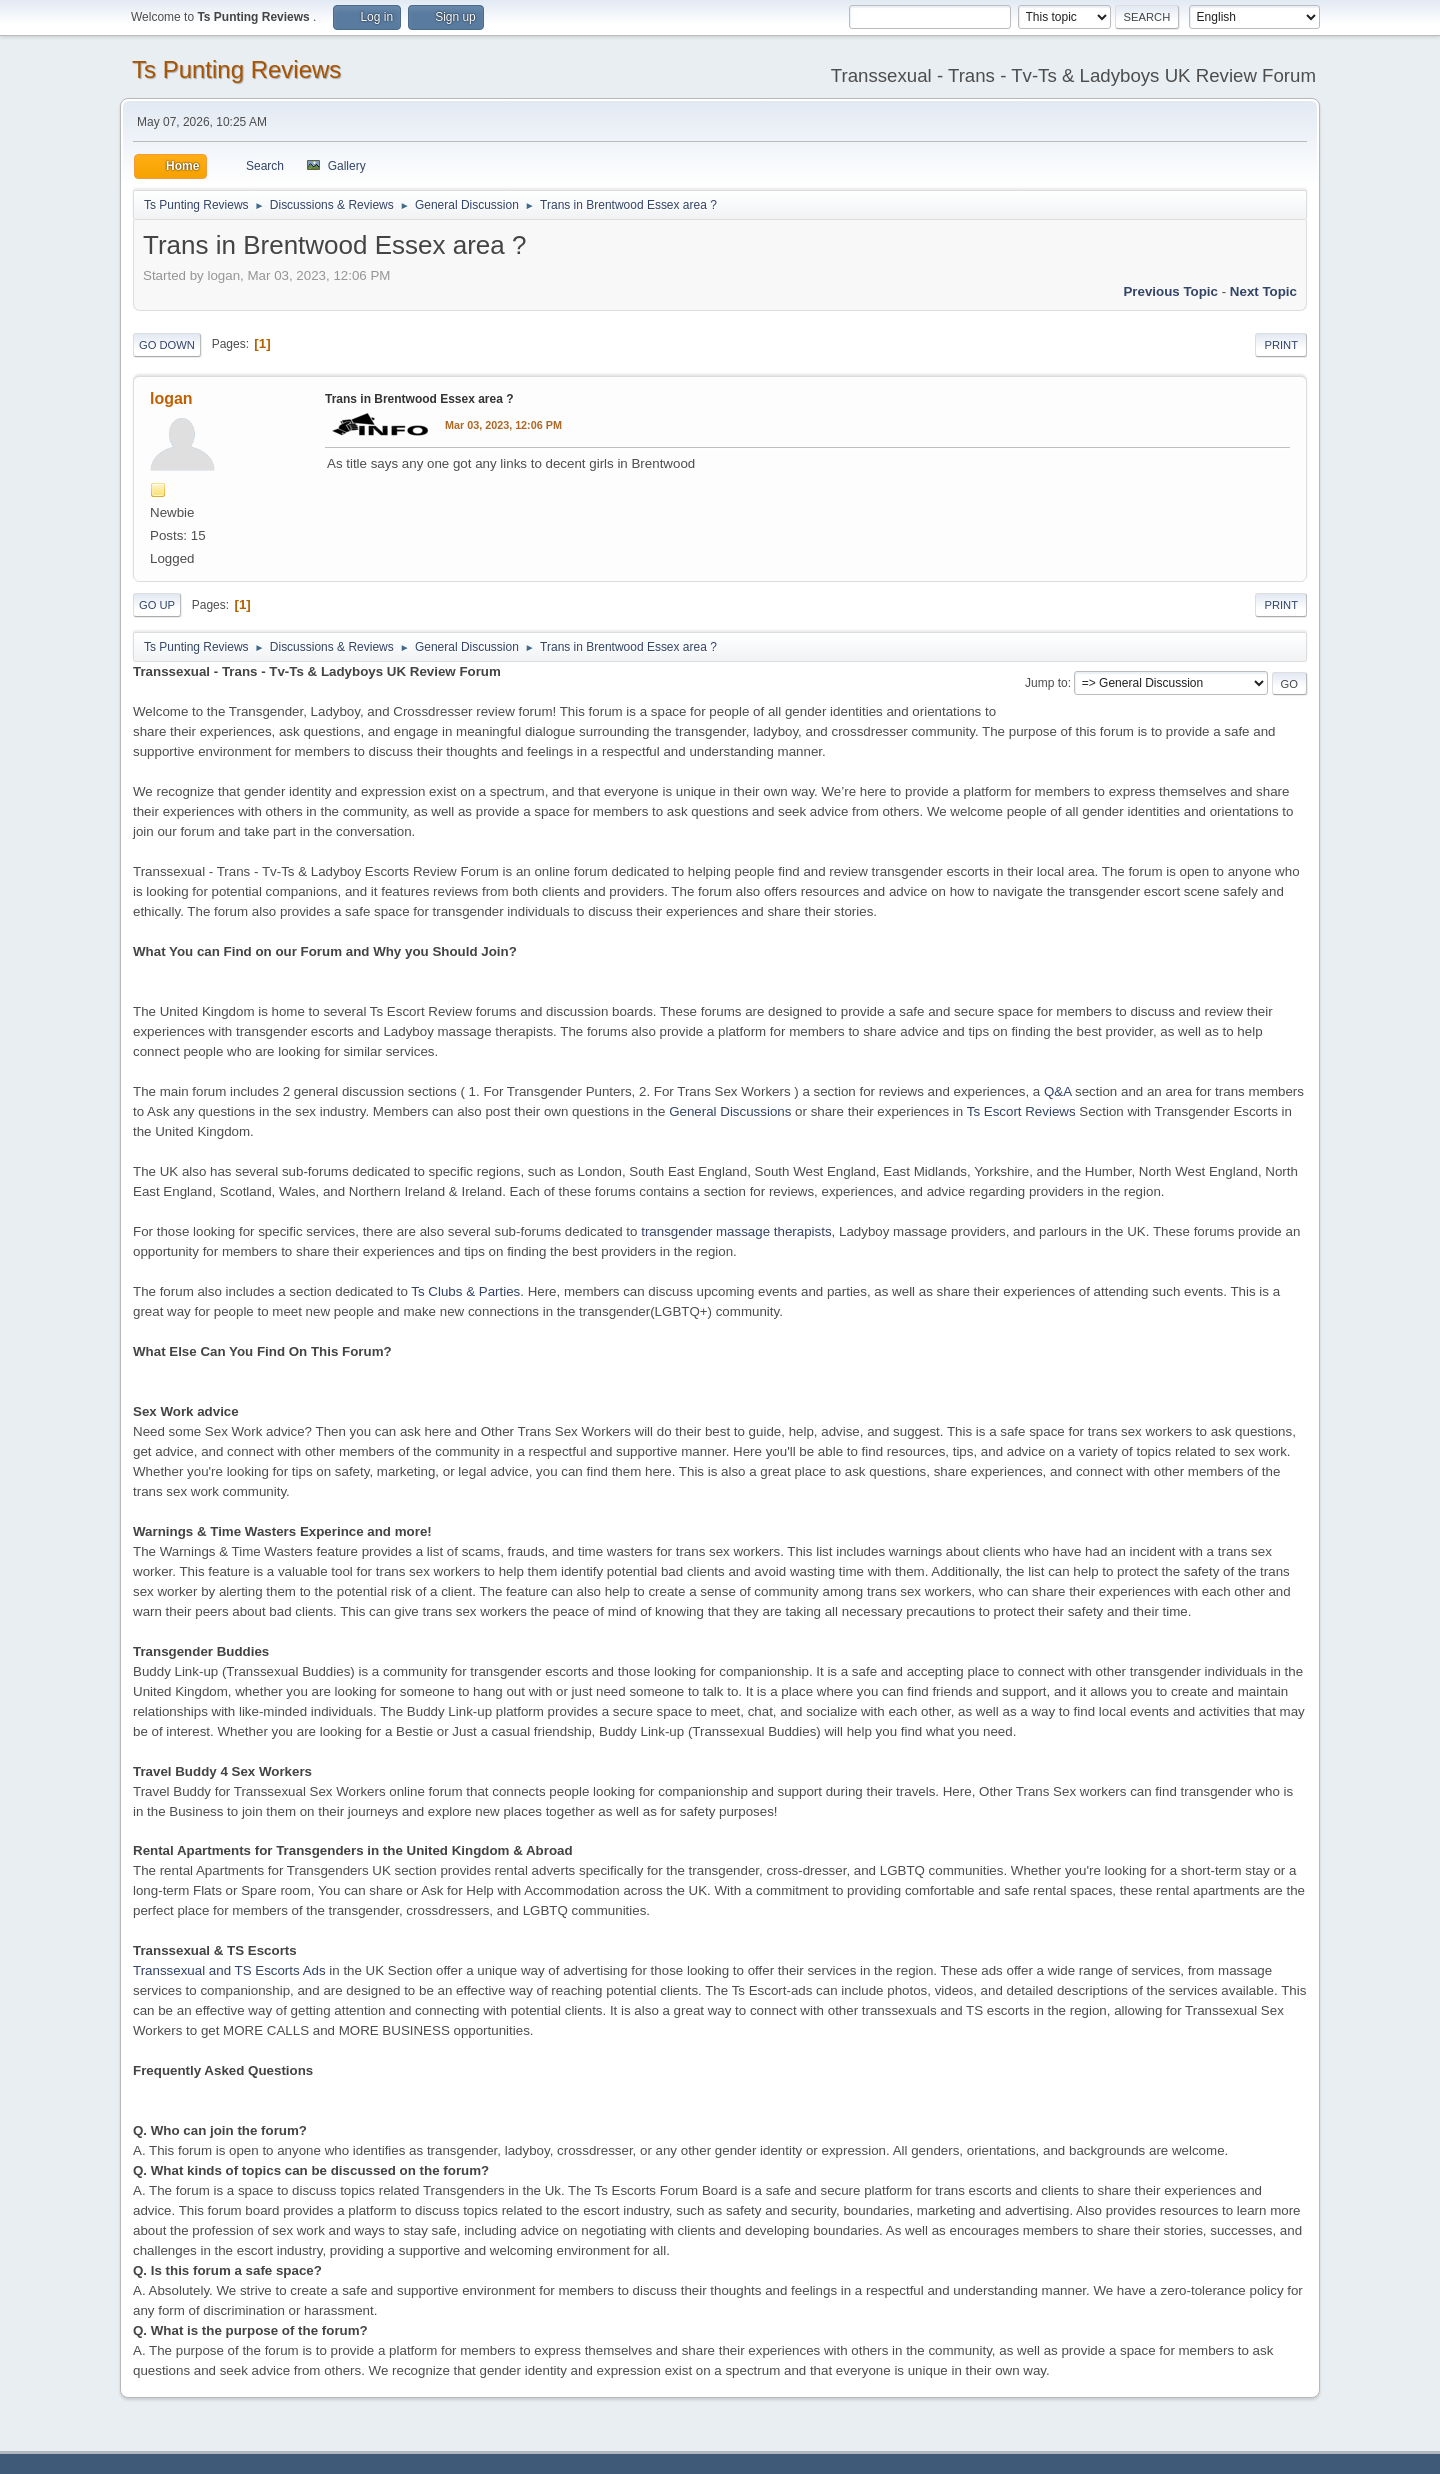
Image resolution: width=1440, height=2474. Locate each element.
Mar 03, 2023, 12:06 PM (503, 425)
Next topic (1263, 291)
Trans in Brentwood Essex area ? (419, 399)
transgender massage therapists (736, 1231)
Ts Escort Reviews (1021, 1111)
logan (171, 398)
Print (1281, 345)
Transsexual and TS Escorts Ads (229, 1970)
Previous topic (1170, 291)
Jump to (1046, 683)
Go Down (167, 345)
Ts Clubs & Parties (465, 1291)
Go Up (157, 605)
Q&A (1057, 1091)
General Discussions (730, 1111)
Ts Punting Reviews (236, 69)
